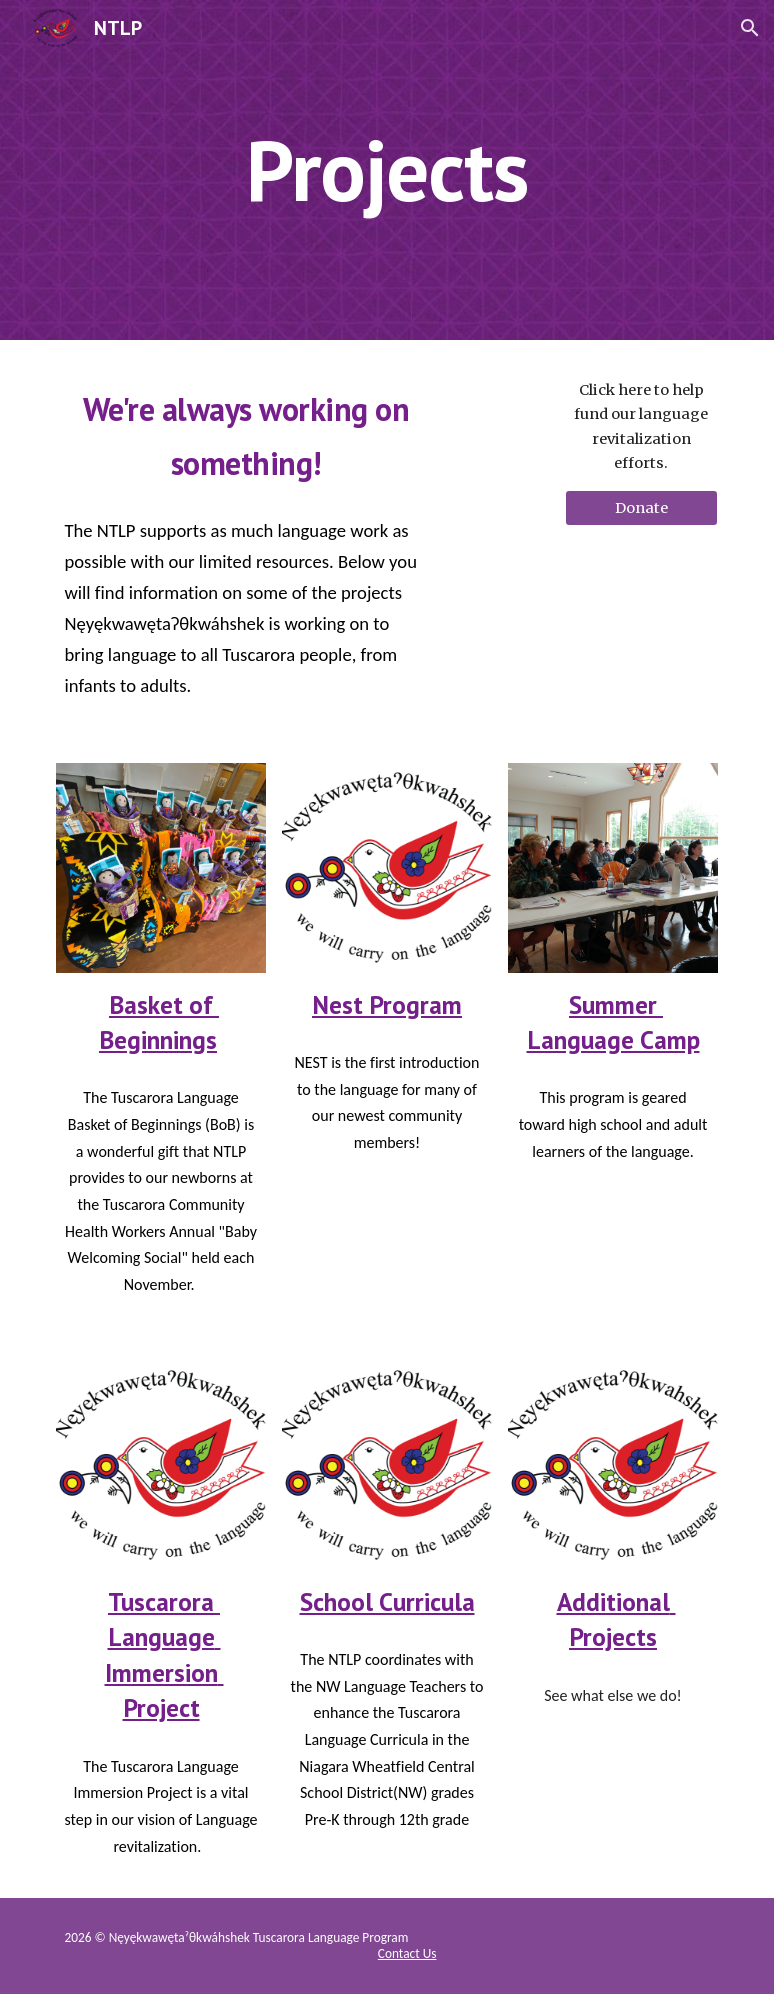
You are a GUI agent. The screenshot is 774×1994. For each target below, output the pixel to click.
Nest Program (387, 1004)
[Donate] (641, 507)
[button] (750, 28)
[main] (386, 169)
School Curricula (387, 1601)
